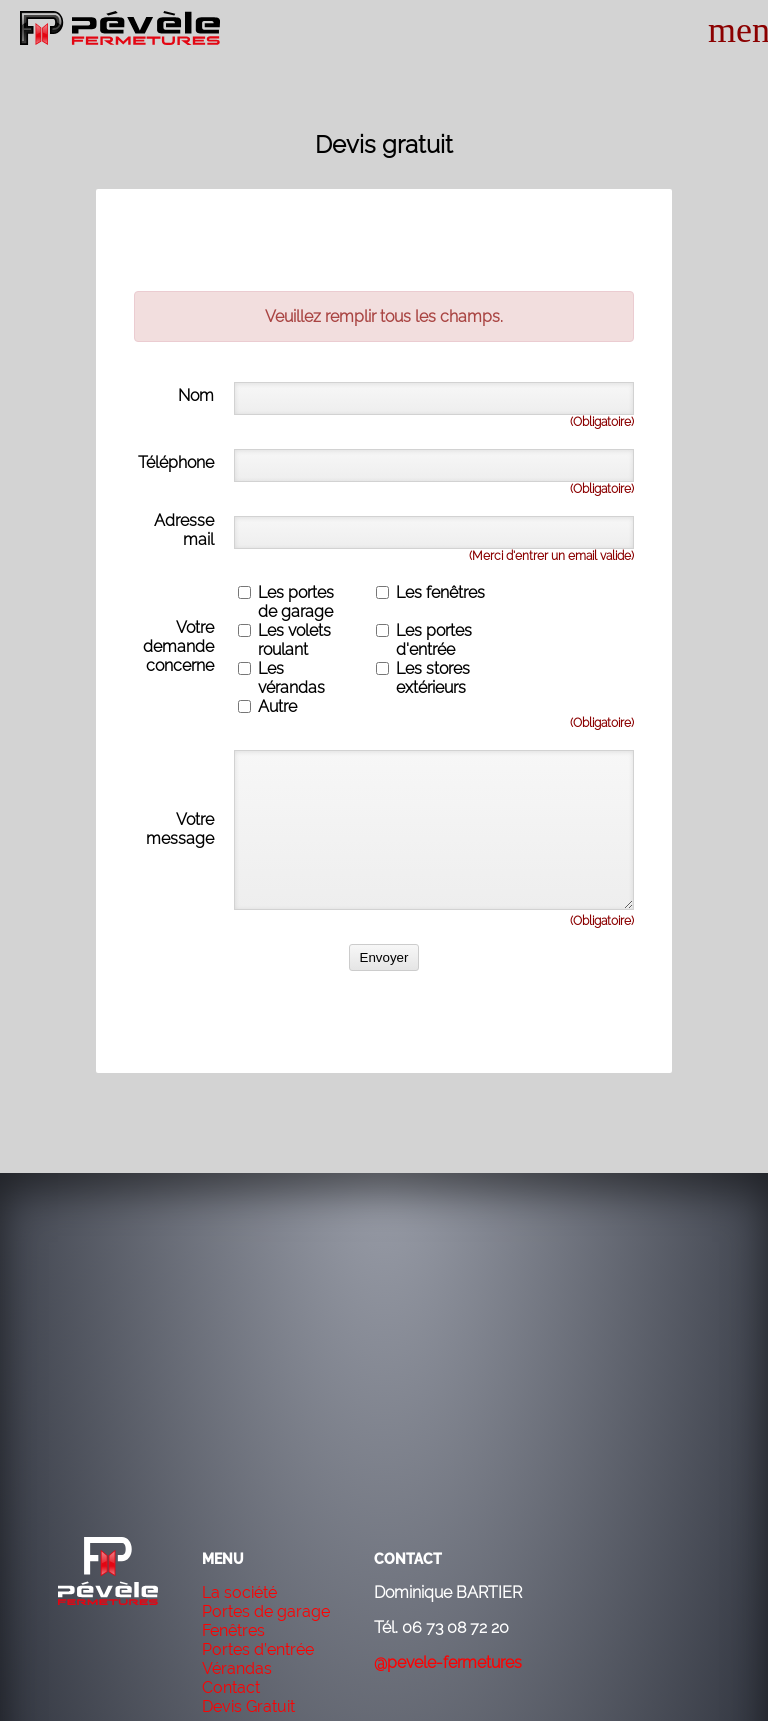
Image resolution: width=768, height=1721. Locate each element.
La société (239, 1592)
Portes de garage (266, 1611)
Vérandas (237, 1668)
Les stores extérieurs (433, 678)
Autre (277, 706)
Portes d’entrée (258, 1649)
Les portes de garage (296, 602)
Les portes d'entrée (434, 640)
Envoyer (384, 957)
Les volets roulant (294, 640)
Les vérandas (291, 678)
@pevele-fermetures (448, 1662)
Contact (231, 1687)
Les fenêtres (440, 592)
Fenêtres (233, 1630)
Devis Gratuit (248, 1706)
